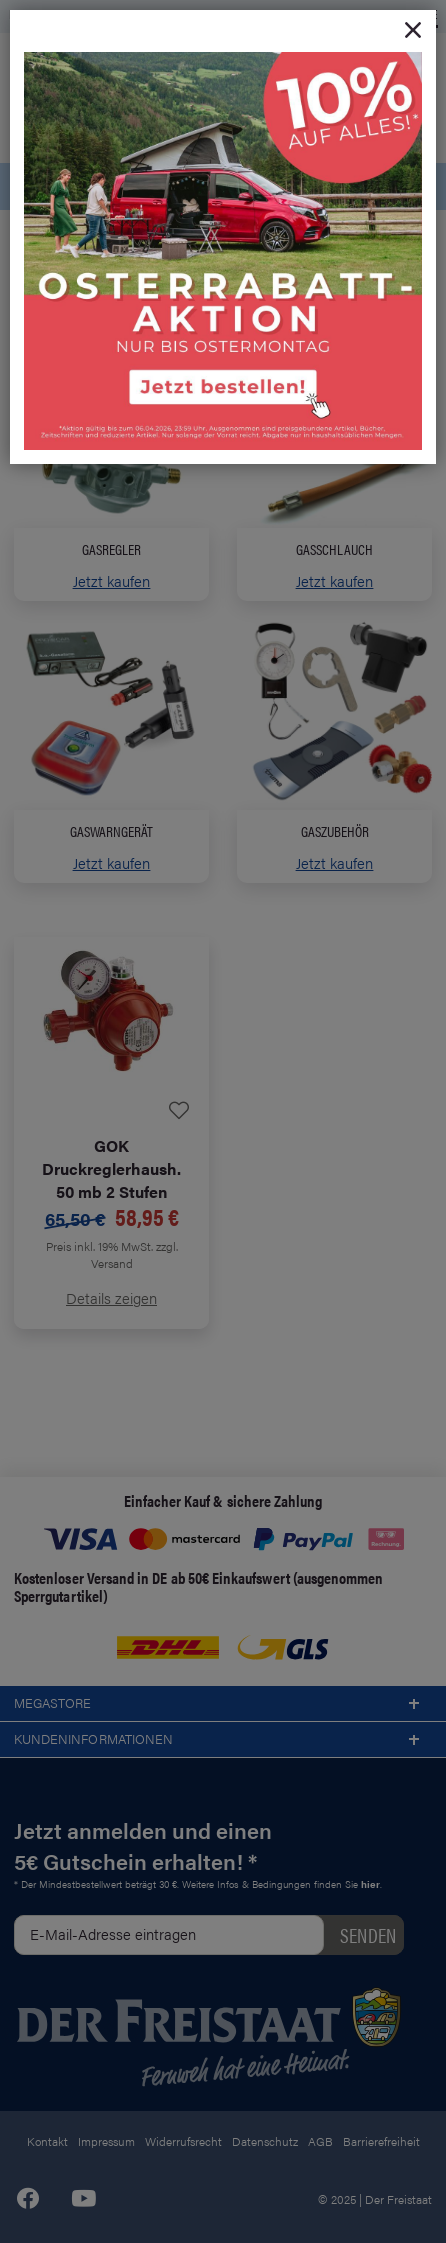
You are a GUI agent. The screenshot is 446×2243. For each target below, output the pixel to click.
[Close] (413, 31)
